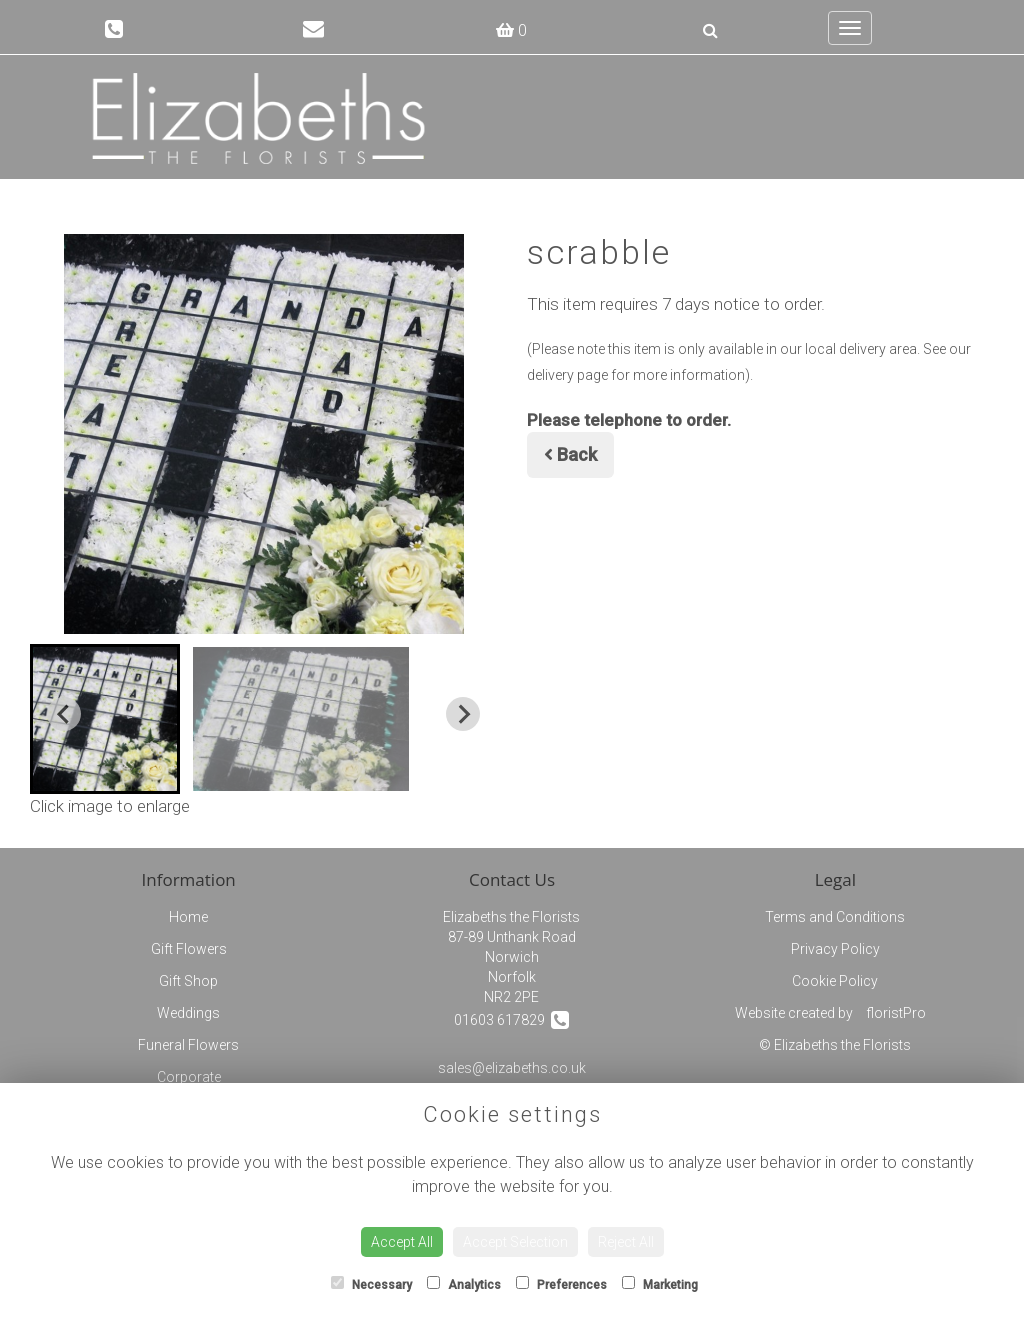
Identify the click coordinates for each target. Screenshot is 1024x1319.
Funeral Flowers (188, 1045)
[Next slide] (463, 714)
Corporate (189, 1077)
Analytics (464, 1284)
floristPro (896, 1013)
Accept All (402, 1242)
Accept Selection (515, 1242)
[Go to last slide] (64, 714)
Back (570, 454)
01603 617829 (511, 1019)
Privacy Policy (835, 949)
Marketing (660, 1284)
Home (188, 917)
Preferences (561, 1284)
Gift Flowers (189, 949)
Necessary (371, 1284)
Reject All (626, 1242)
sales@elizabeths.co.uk (512, 1068)
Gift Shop (188, 981)
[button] (105, 719)
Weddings (188, 1013)
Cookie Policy (835, 981)
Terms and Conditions (835, 917)
